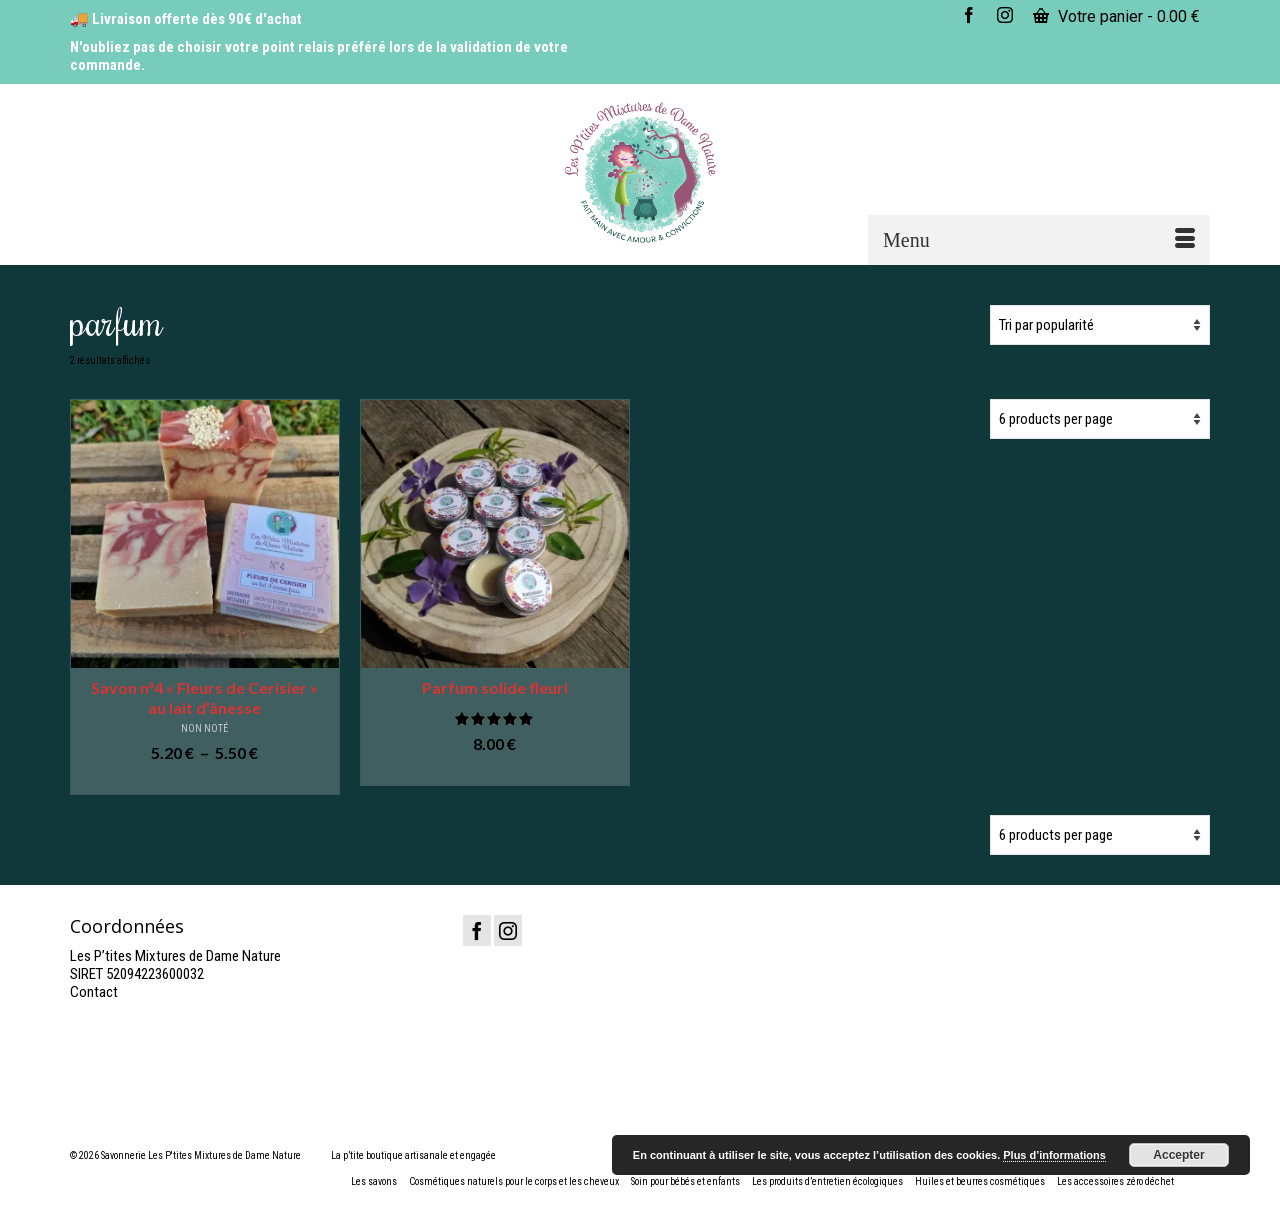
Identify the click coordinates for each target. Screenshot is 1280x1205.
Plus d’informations (1054, 1155)
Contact (94, 992)
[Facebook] (477, 930)
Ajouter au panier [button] (494, 771)
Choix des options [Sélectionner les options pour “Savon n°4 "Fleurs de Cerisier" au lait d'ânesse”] (205, 780)
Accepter (1178, 1155)
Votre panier (1116, 16)
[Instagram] (508, 930)
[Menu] (1039, 240)
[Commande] (1100, 325)
